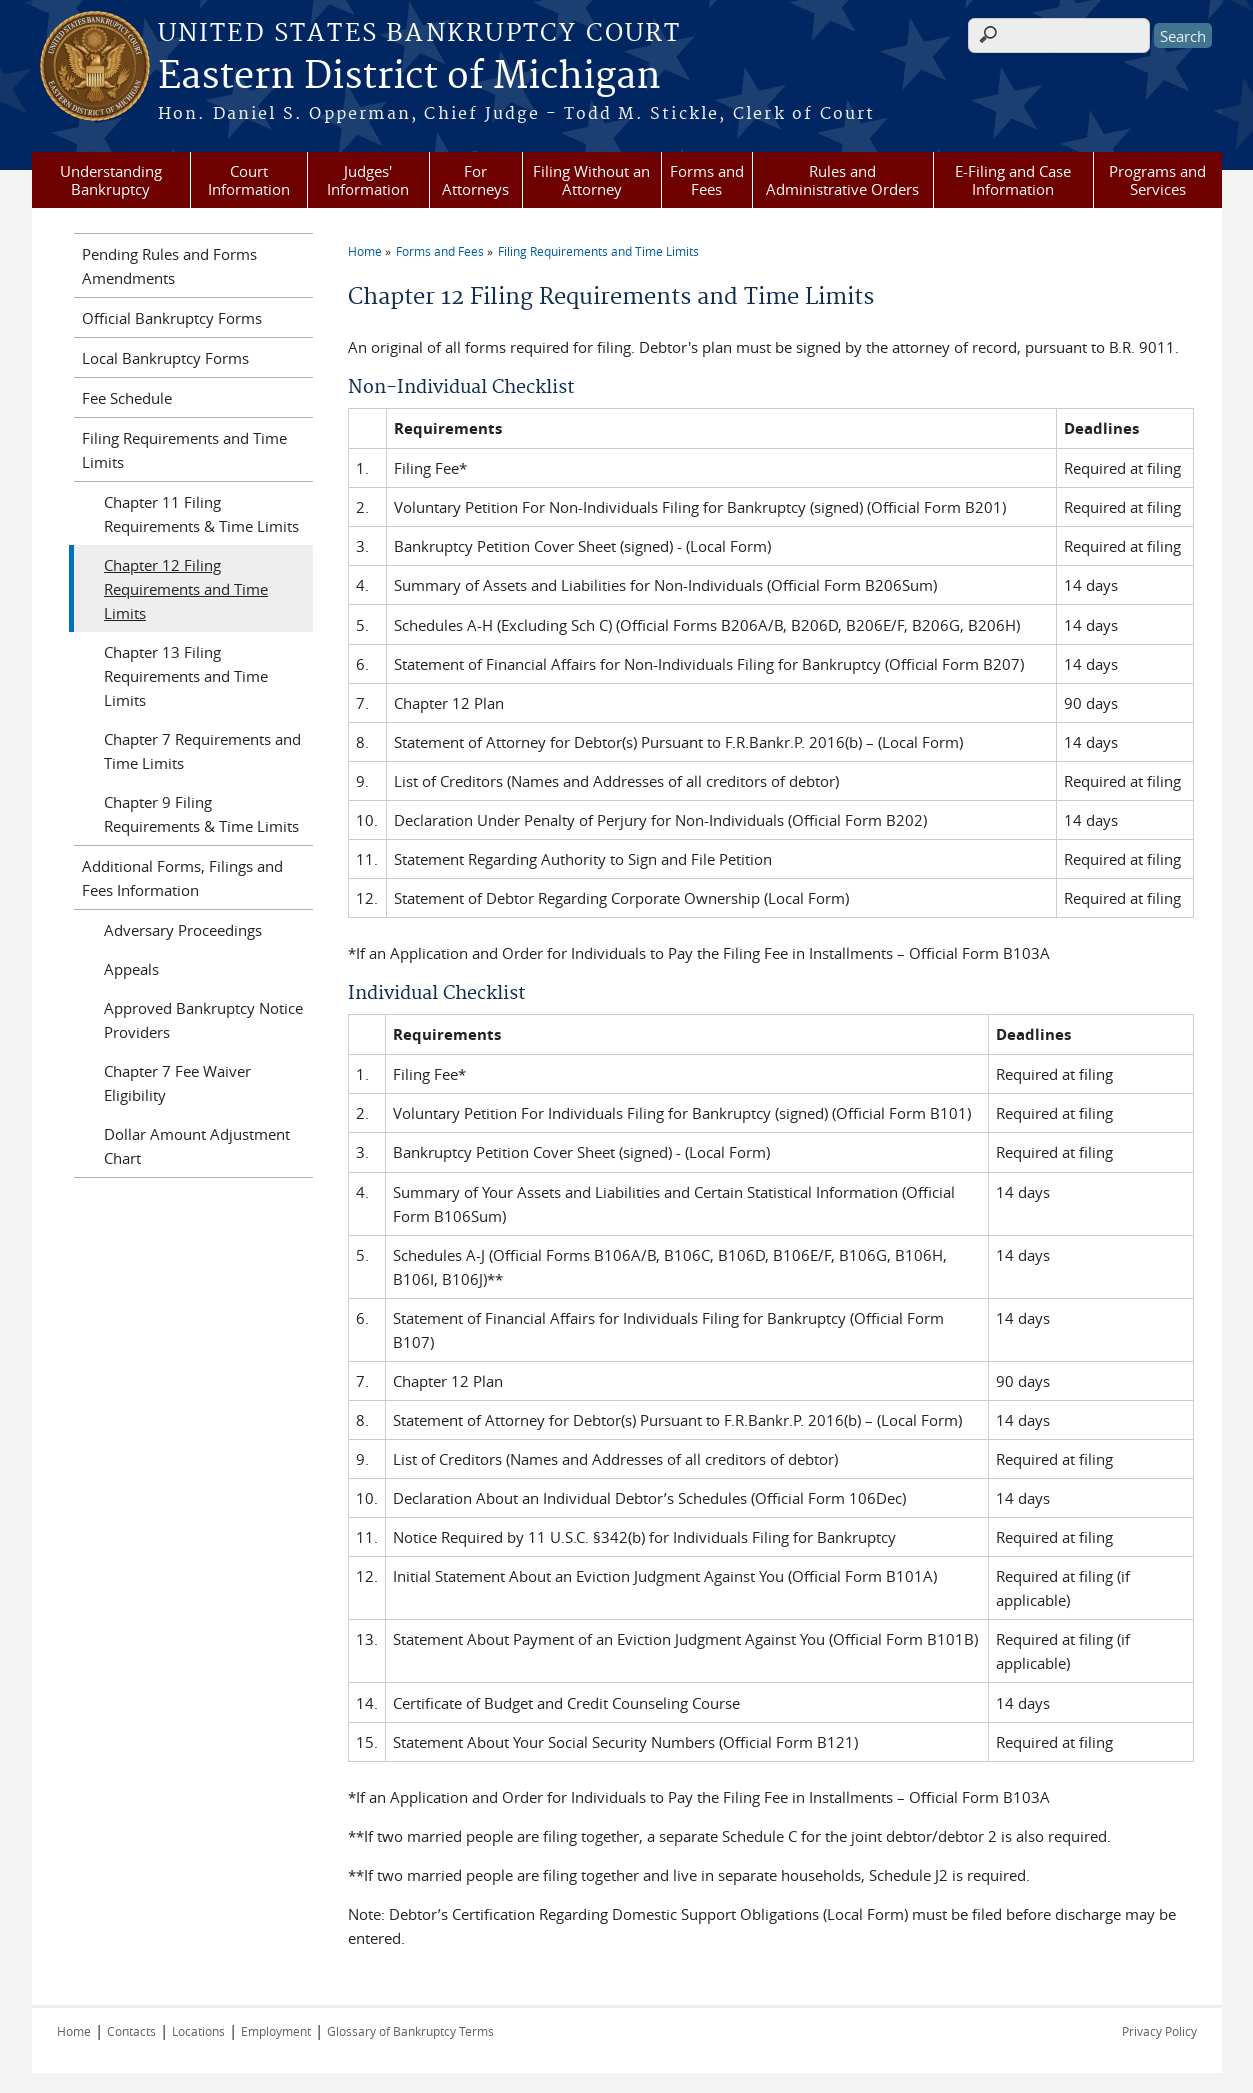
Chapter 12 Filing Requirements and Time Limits (186, 589)
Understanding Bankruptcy (111, 180)
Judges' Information (368, 180)
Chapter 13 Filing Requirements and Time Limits (186, 676)
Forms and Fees (707, 180)
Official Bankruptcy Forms (172, 318)
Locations (198, 2031)
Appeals (131, 969)
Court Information (249, 180)
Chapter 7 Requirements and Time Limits (202, 751)
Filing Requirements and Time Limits (598, 251)
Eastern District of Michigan (409, 77)
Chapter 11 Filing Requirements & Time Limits (201, 514)
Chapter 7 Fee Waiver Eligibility (177, 1083)
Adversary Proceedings (183, 930)
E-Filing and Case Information (1013, 180)
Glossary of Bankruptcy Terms (410, 2031)
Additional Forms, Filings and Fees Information (182, 878)
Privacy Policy (1159, 2031)
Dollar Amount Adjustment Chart (197, 1146)
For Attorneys (475, 180)
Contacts (131, 2031)
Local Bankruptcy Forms (165, 358)
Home (365, 251)
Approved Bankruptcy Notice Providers (203, 1020)
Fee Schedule (127, 398)
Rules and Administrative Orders (842, 180)
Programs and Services (1157, 180)
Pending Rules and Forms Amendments (169, 266)
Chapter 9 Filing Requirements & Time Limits (201, 814)
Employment (276, 2031)
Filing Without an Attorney (591, 180)
